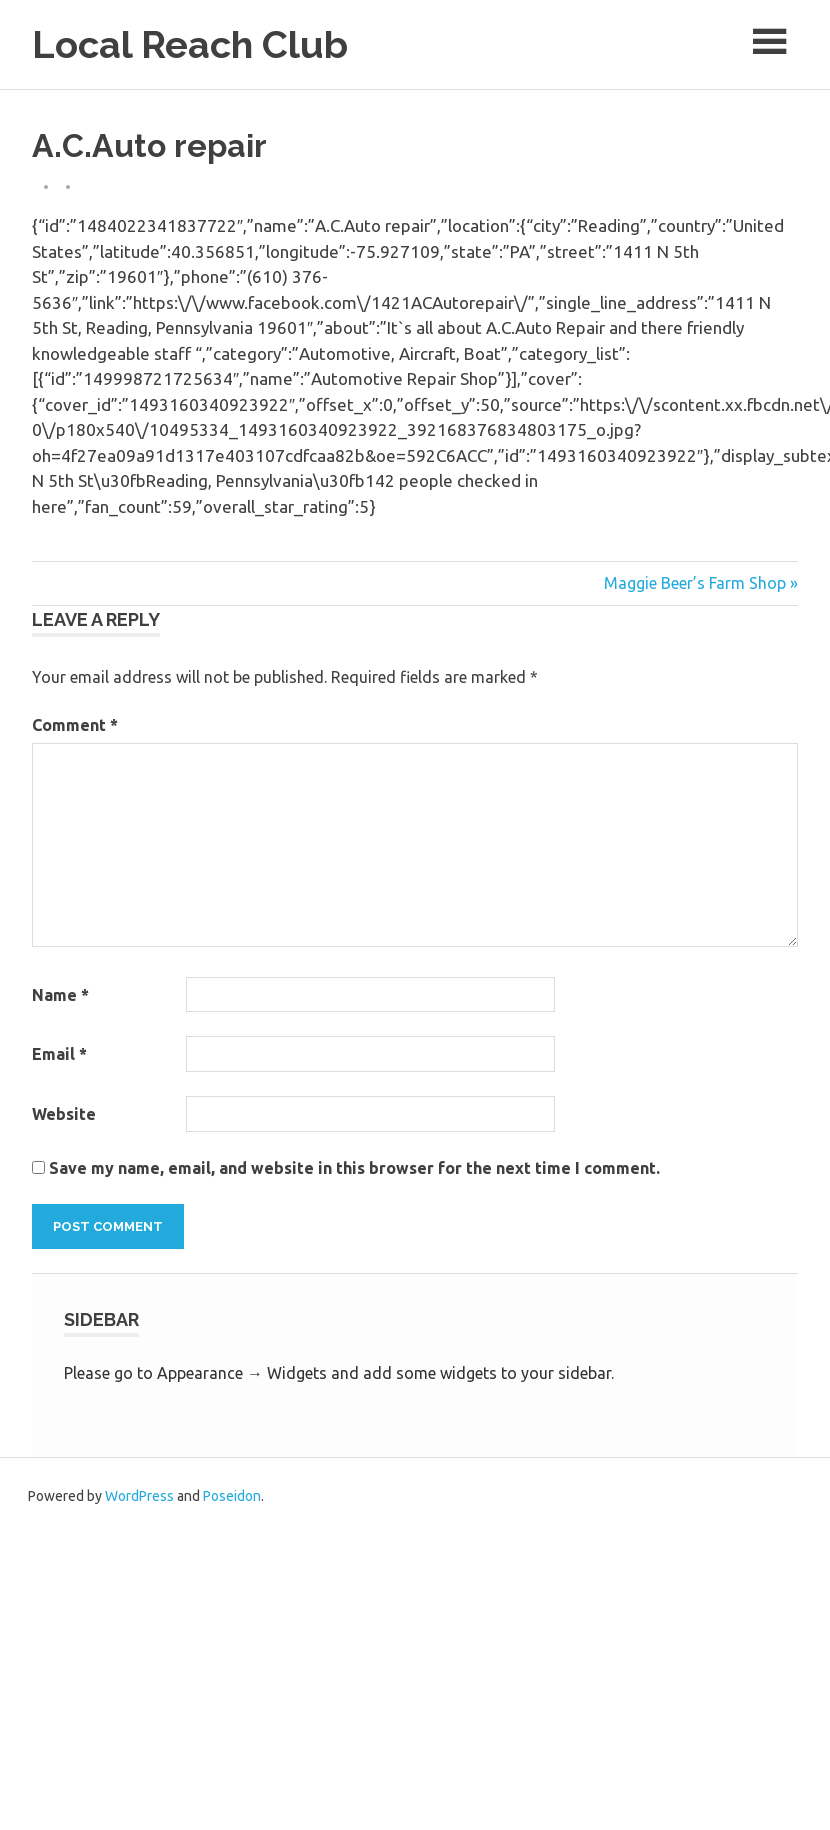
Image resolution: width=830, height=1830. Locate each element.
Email (59, 1054)
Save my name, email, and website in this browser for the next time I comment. (354, 1168)
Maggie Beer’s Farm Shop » (701, 583)
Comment (75, 725)
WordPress (139, 1496)
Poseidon (232, 1496)
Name (60, 995)
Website (64, 1114)
